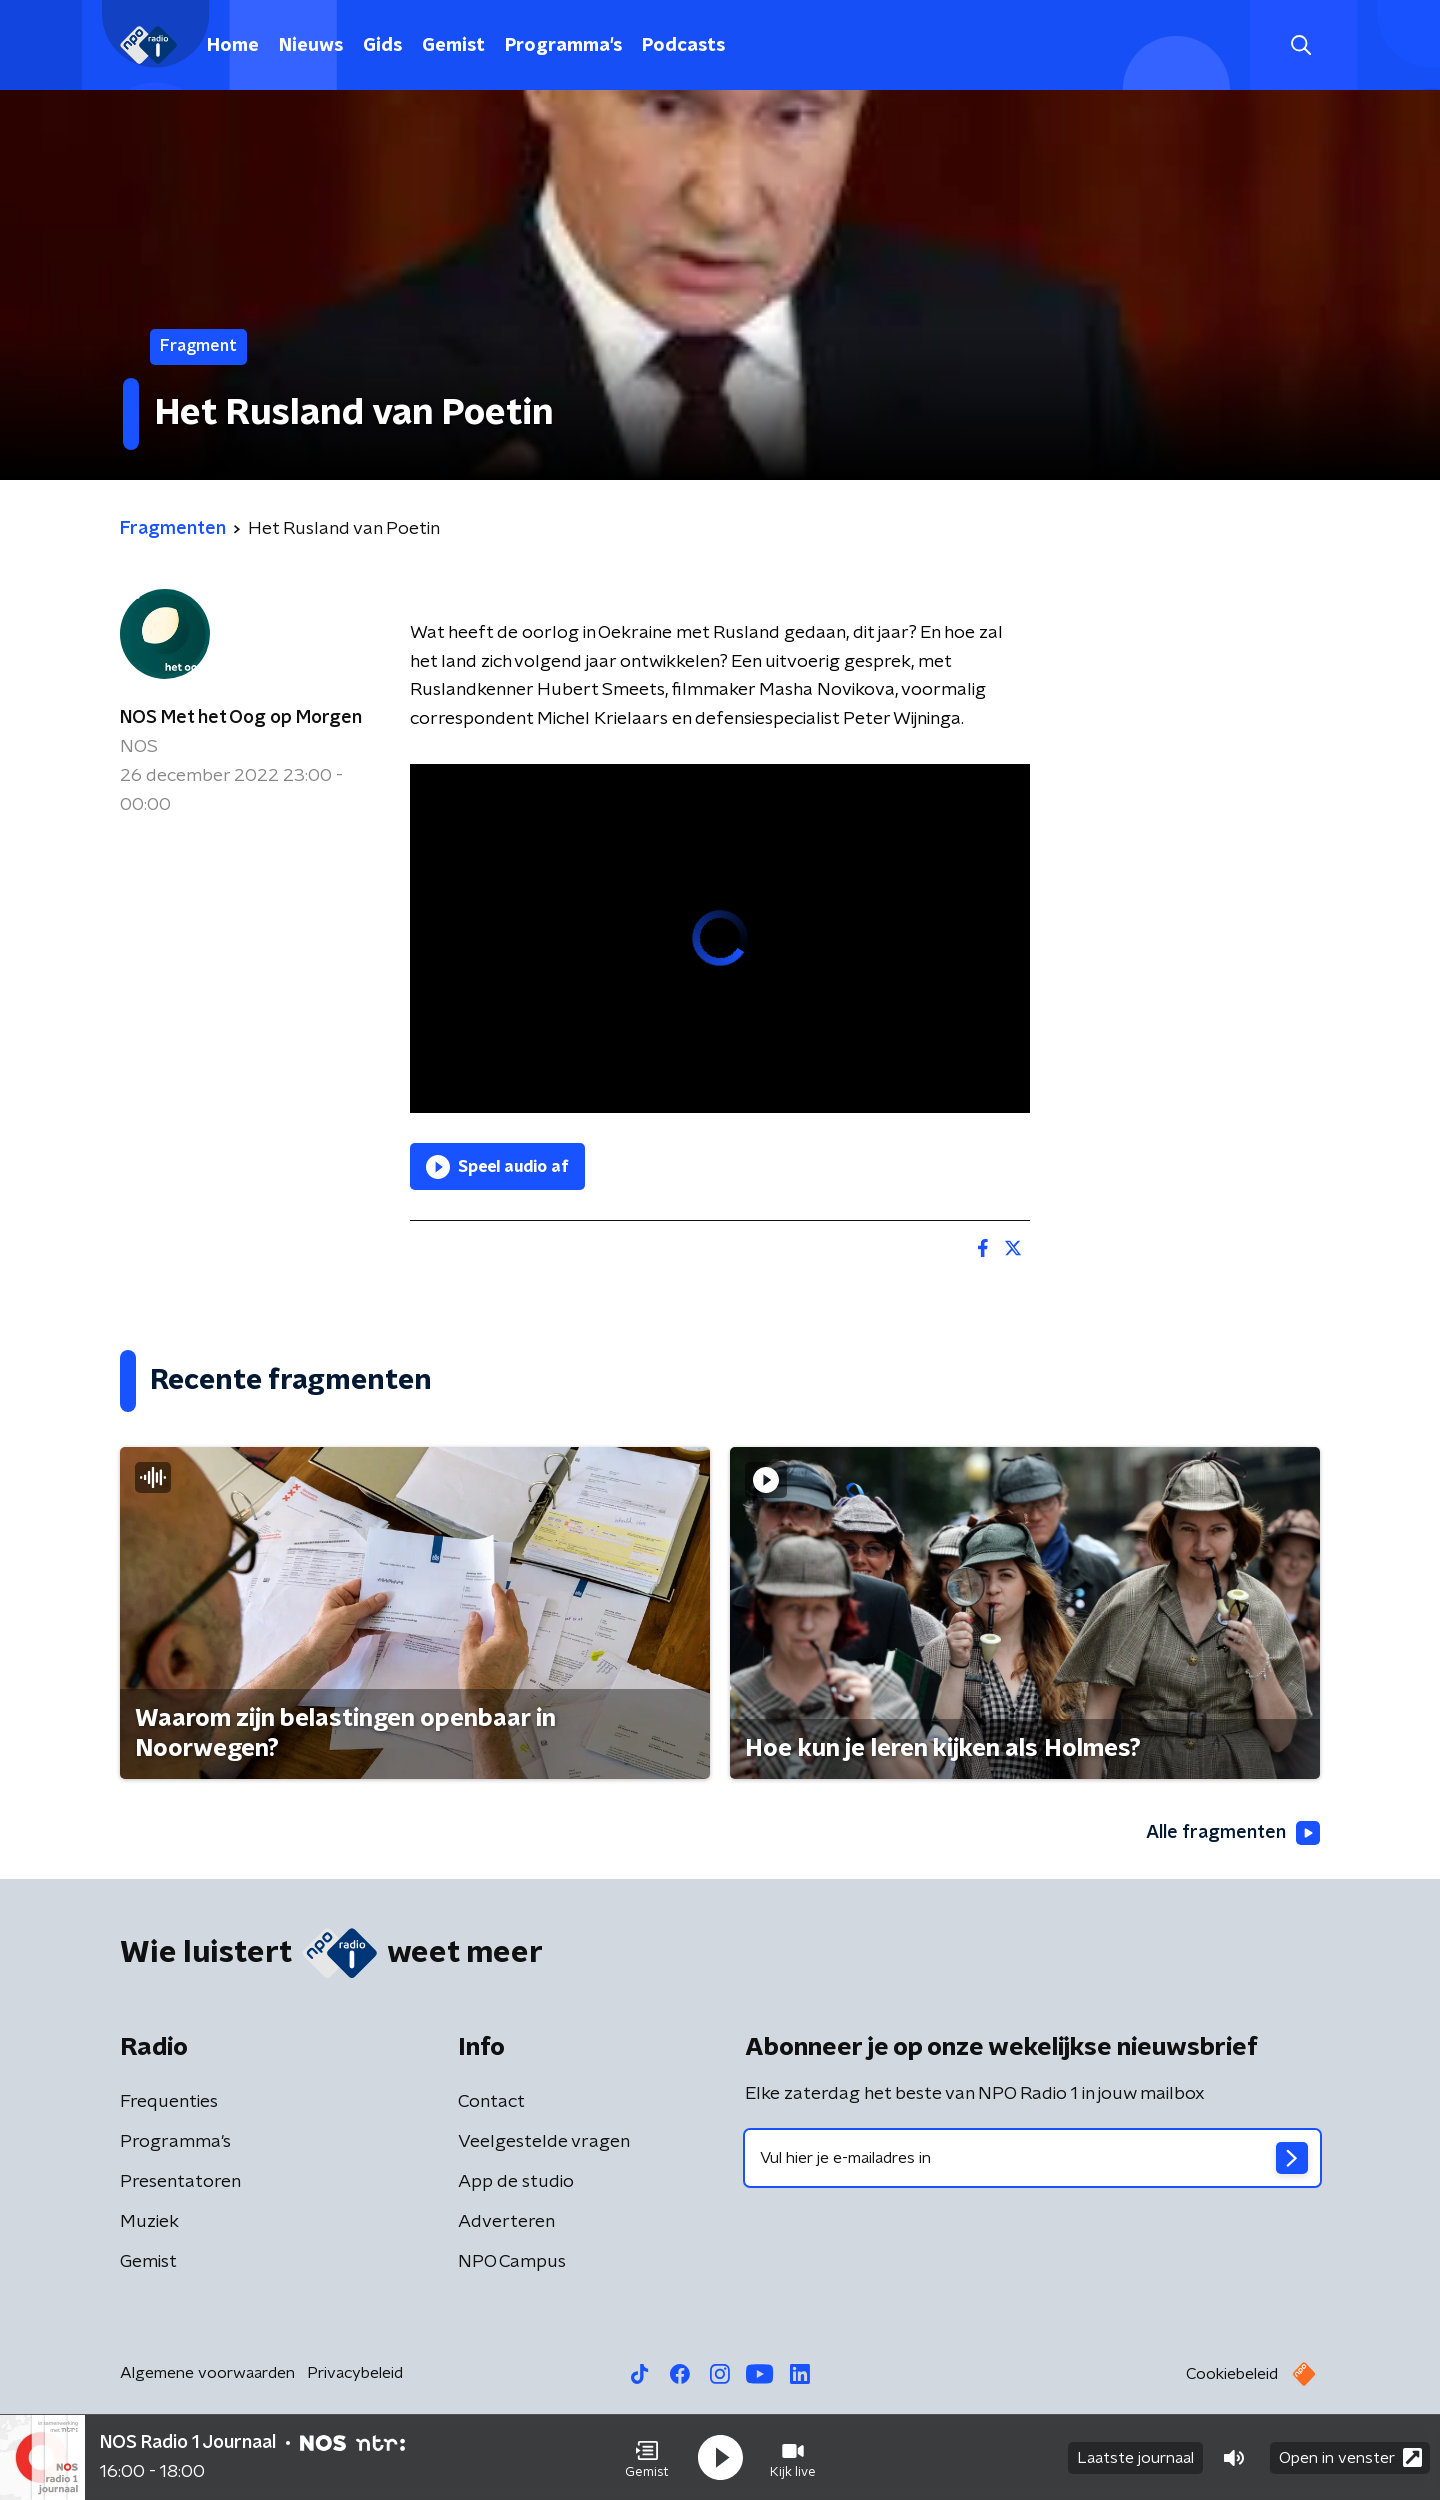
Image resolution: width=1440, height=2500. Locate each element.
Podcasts (683, 46)
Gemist (453, 46)
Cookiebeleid (1232, 2374)
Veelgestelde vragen (544, 2142)
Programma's (563, 46)
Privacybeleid (355, 2373)
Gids (382, 46)
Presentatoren (180, 2182)
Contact (491, 2102)
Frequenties (169, 2102)
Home (233, 46)
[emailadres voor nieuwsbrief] (1032, 2158)
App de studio (516, 2182)
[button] (647, 2458)
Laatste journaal (1135, 2458)
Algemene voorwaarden (207, 2373)
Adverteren (506, 2222)
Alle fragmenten (1233, 1833)
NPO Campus (512, 2262)
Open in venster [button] (1350, 2457)
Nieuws (311, 46)
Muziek (149, 2222)
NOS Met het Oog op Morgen (241, 718)
